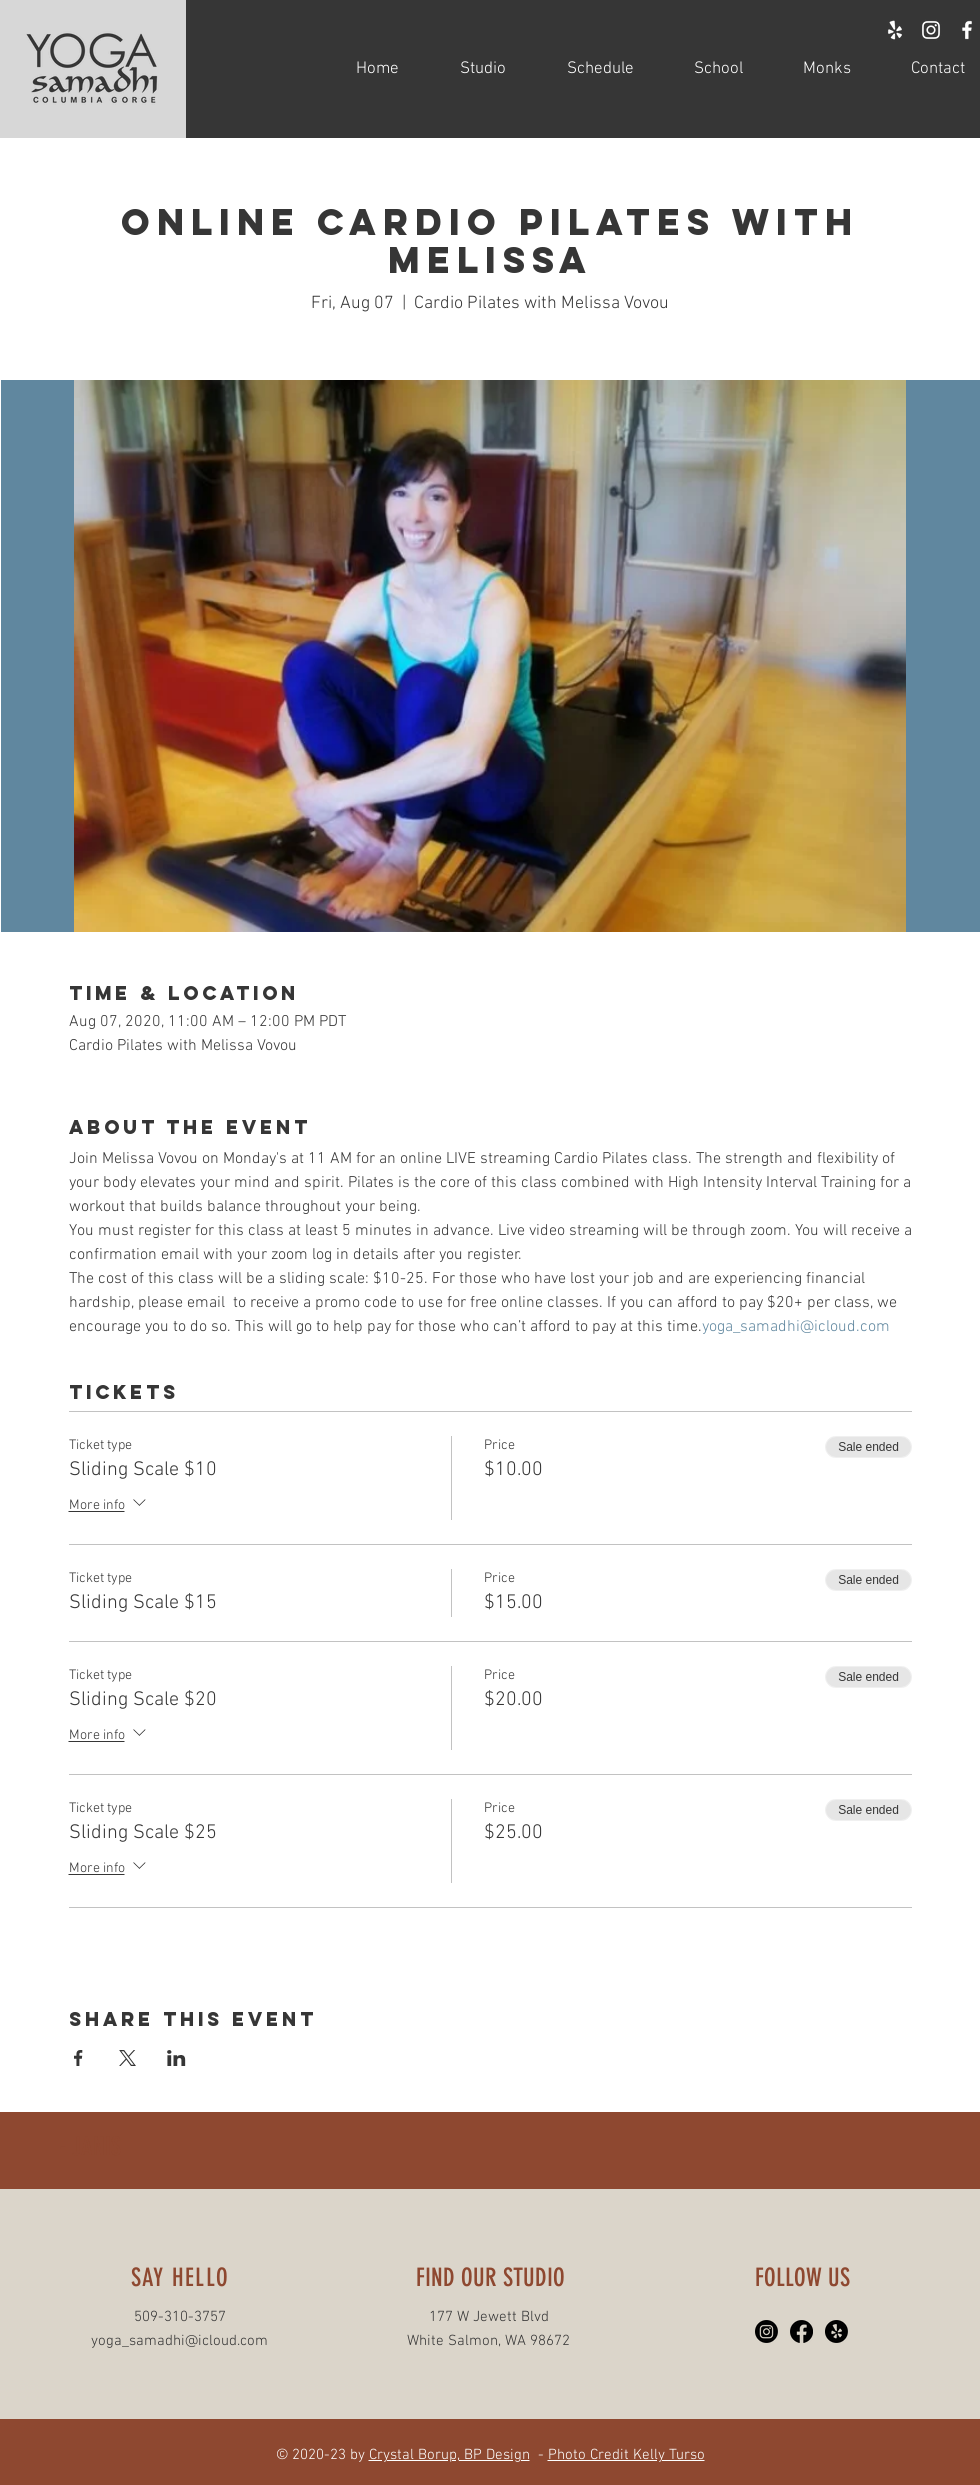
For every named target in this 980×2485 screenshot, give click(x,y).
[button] (467, 69)
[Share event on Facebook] (78, 2058)
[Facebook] (801, 2331)
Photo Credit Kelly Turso (626, 2455)
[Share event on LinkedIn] (176, 2058)
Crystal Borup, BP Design (449, 2455)
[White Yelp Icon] (895, 30)
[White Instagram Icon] (931, 30)
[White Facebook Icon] (967, 30)
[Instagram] (766, 2331)
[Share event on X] (127, 2058)
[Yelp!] (836, 2331)
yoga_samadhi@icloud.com (179, 2341)
